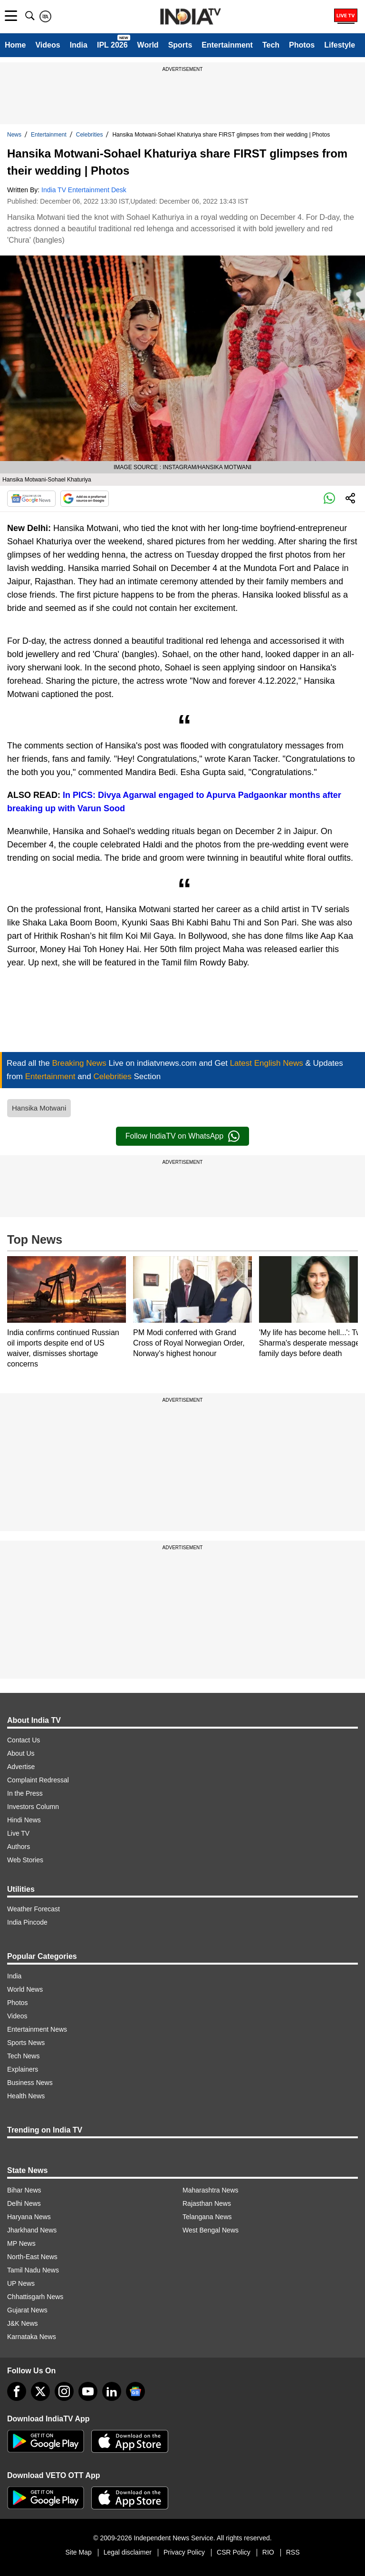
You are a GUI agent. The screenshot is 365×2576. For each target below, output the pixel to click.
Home (15, 45)
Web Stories (25, 1860)
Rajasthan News (206, 2203)
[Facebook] (16, 2391)
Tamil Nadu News (33, 2270)
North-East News (32, 2257)
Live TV (18, 1833)
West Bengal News (210, 2230)
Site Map (78, 2552)
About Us (21, 1753)
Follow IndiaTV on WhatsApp (182, 1136)
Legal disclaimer (128, 2552)
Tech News (23, 2056)
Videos (47, 45)
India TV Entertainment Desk (83, 190)
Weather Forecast (33, 1909)
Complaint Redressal (38, 1780)
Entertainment (227, 45)
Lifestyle (339, 45)
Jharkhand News (32, 2230)
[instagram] (64, 2391)
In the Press (25, 1793)
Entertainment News (37, 2029)
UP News (21, 2283)
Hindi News (24, 1820)
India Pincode (27, 1922)
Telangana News (207, 2217)
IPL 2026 (112, 45)
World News (25, 1989)
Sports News (26, 2042)
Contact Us (23, 1740)
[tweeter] (40, 2391)
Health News (26, 2096)
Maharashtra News (210, 2190)
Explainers (22, 2069)
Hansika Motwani (39, 1108)
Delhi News (24, 2203)
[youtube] (87, 2391)
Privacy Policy (184, 2552)
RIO (268, 2552)
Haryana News (29, 2217)
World (148, 45)
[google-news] (135, 2391)
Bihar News (24, 2190)
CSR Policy (233, 2552)
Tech (270, 45)
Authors (18, 1846)
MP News (21, 2243)
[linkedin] (111, 2391)
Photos (302, 45)
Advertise (21, 1766)
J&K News (22, 2323)
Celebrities (89, 134)
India (78, 45)
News (14, 134)
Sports (180, 45)
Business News (30, 2082)
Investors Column (33, 1806)
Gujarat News (27, 2310)
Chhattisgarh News (35, 2297)
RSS (293, 2552)
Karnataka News (31, 2336)
